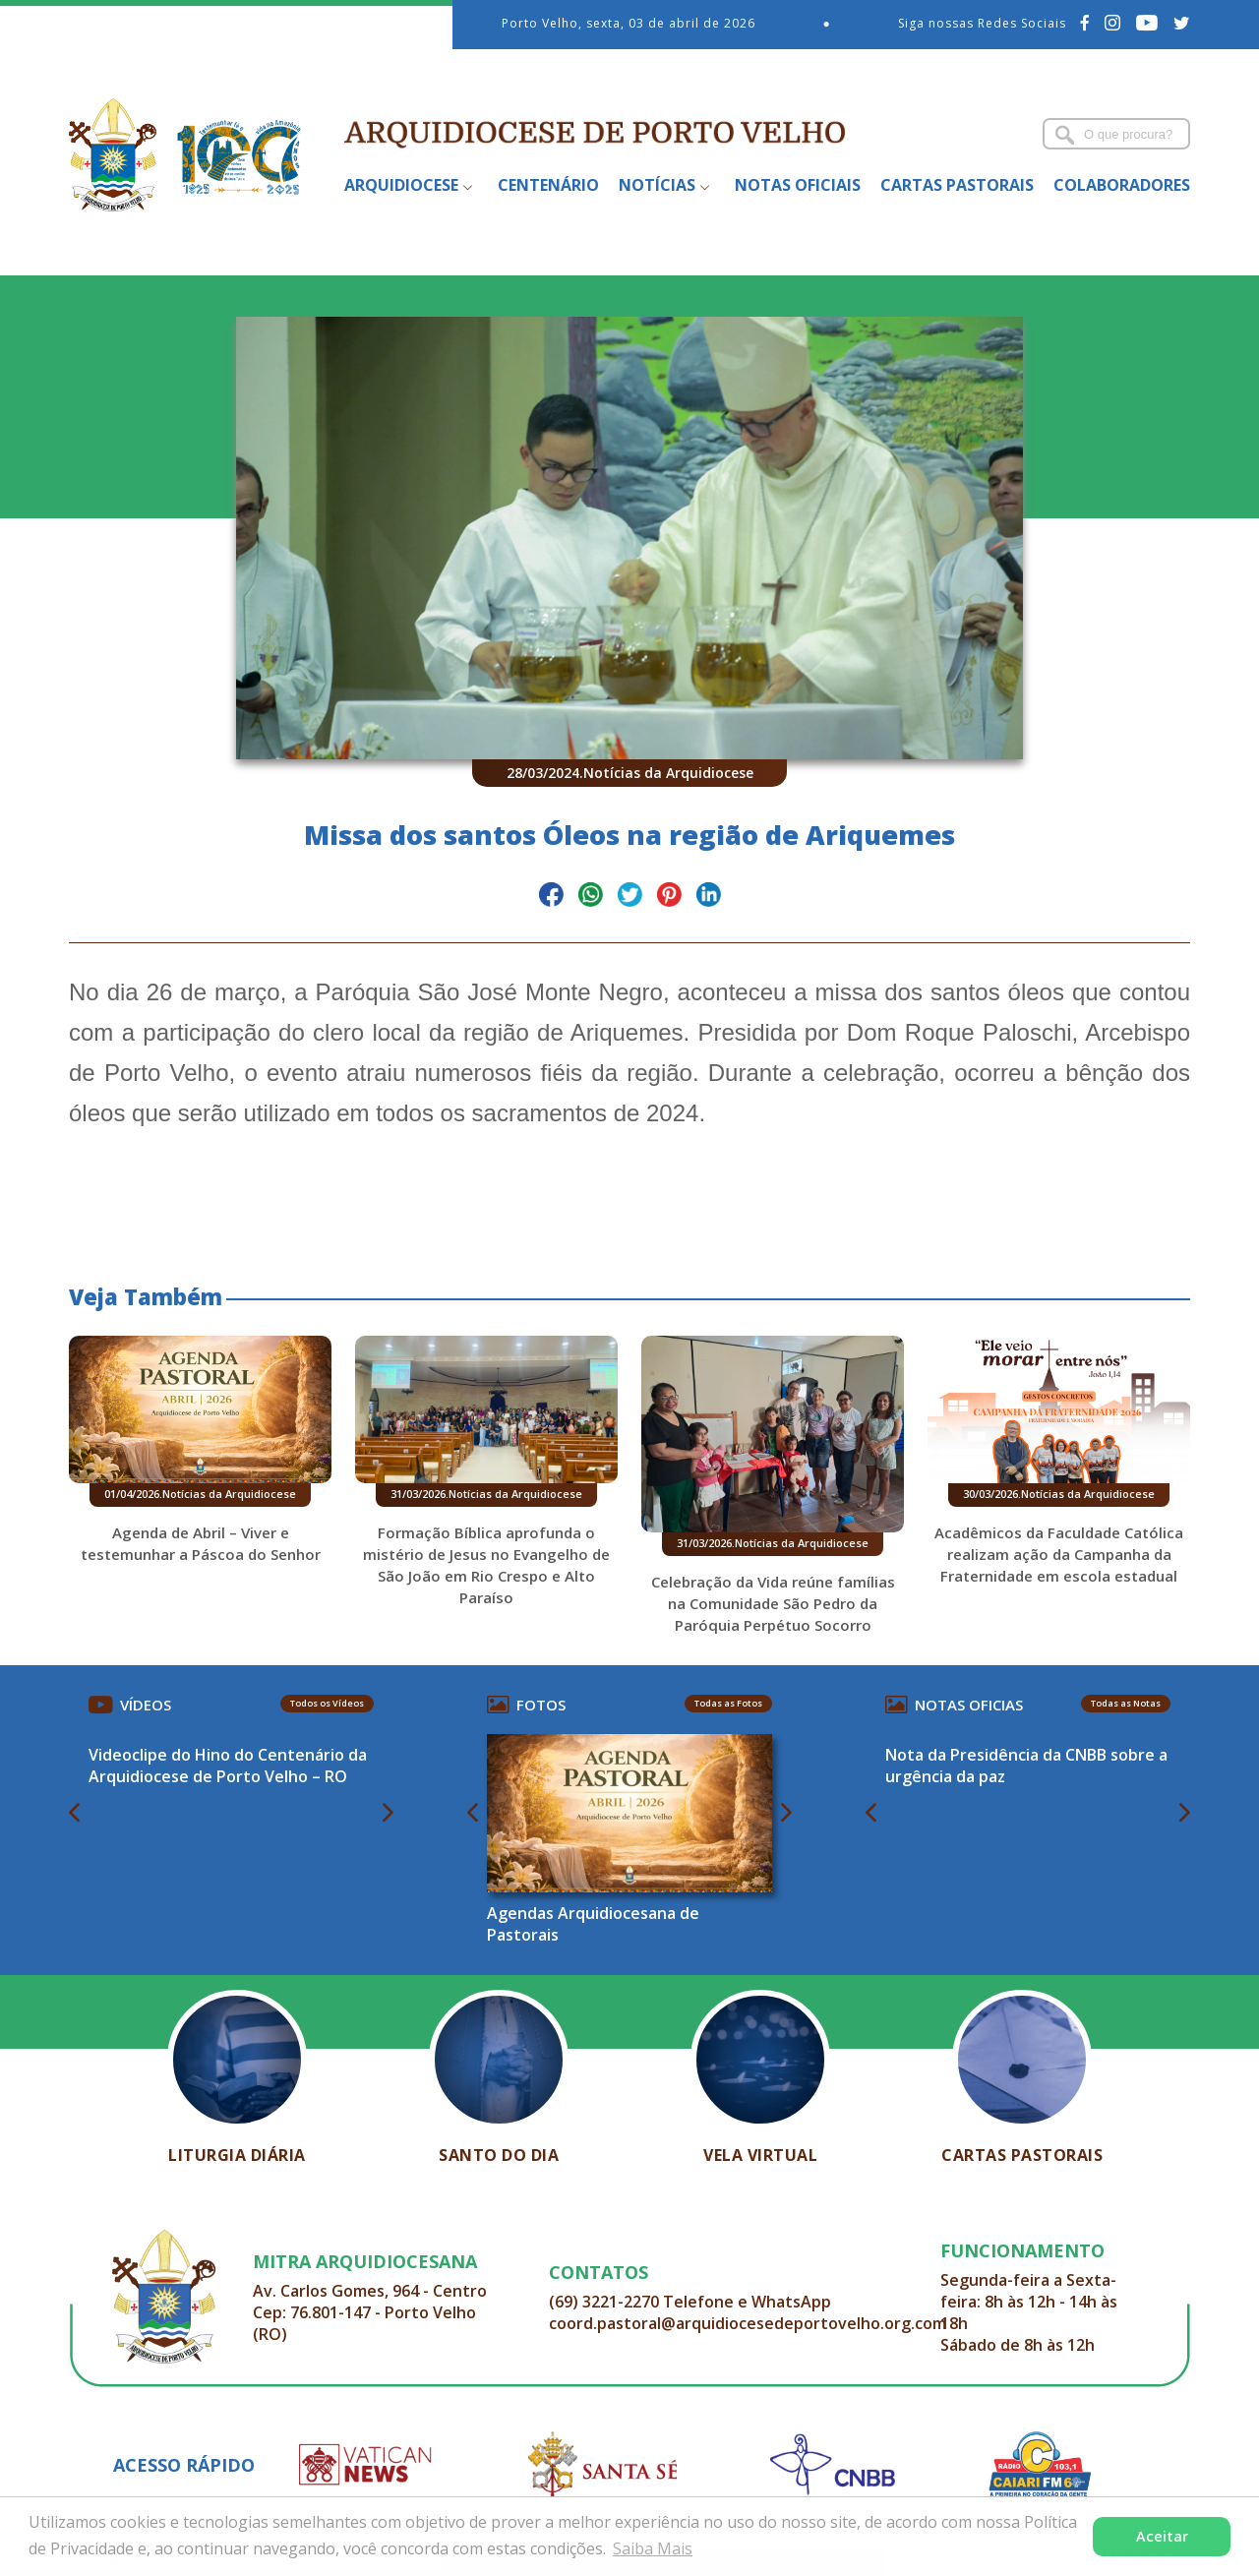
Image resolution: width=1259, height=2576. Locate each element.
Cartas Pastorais (957, 185)
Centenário (548, 185)
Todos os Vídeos (327, 1703)
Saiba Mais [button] (652, 2548)
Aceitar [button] (1162, 2536)
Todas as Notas (1126, 1703)
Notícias (657, 185)
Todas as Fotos (728, 1703)
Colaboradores (1121, 185)
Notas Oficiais (798, 185)
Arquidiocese (401, 185)
